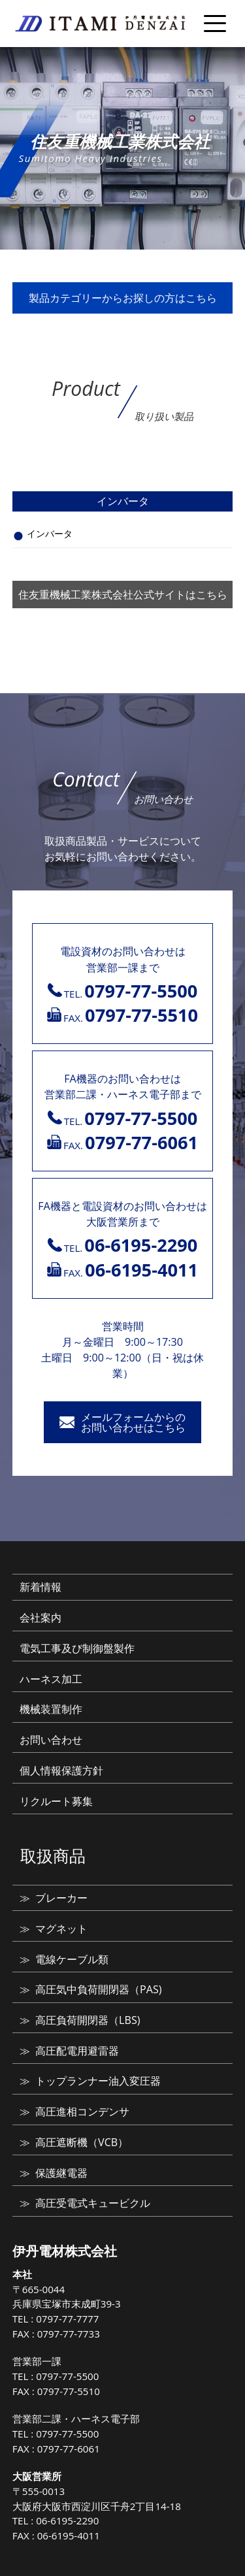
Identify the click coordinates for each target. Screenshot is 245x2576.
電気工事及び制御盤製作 (77, 1648)
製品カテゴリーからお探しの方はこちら (123, 298)
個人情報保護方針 (61, 1770)
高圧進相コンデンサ (82, 2111)
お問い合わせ (51, 1740)
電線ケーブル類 (71, 1959)
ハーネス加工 (51, 1679)
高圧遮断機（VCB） (81, 2142)
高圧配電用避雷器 (77, 2051)
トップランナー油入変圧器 (98, 2081)
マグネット (61, 1928)
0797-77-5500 (67, 2376)
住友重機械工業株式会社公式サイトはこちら (122, 594)
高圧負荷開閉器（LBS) (87, 2020)
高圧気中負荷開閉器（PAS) (98, 1989)
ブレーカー (61, 1898)
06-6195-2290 (67, 2520)
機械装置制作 (51, 1709)
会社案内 (40, 1617)
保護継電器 (61, 2173)
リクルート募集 (56, 1801)
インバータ (50, 533)
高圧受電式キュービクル (92, 2203)
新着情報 (40, 1587)
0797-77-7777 (67, 2318)
